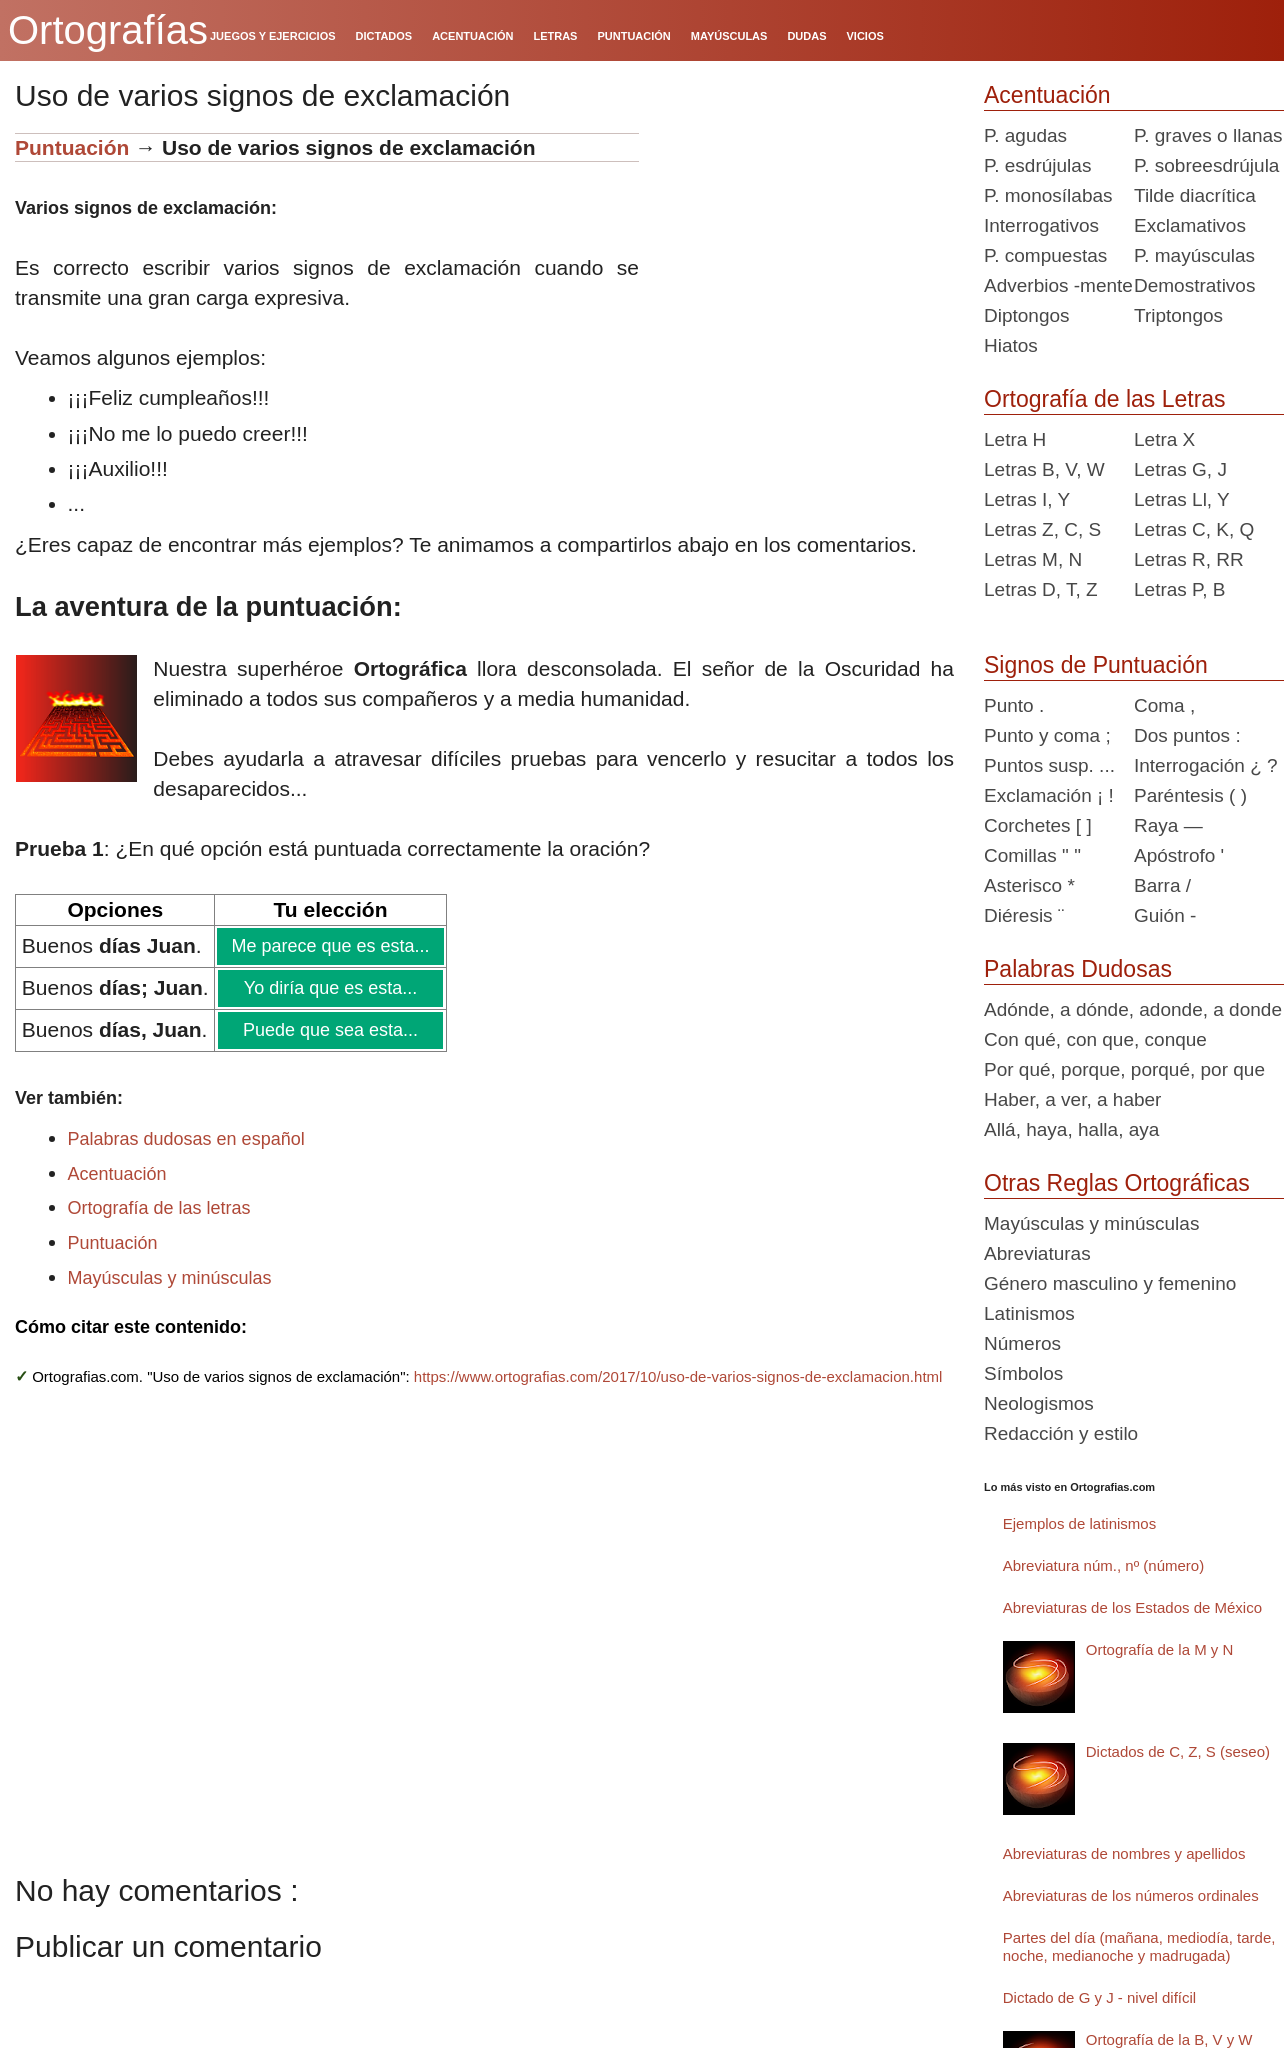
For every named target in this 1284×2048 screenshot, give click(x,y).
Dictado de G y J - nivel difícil (1099, 1997)
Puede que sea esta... (330, 1030)
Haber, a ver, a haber (1072, 1099)
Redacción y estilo (1061, 1433)
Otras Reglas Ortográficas (1117, 1183)
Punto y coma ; (1047, 735)
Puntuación (75, 147)
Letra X (1164, 439)
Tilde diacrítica (1195, 195)
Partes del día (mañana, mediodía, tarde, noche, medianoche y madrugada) (1139, 1946)
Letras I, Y (1027, 499)
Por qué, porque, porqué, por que (1124, 1069)
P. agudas (1025, 135)
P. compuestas (1045, 255)
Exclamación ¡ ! (1049, 795)
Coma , (1164, 705)
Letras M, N (1033, 559)
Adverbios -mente (1058, 285)
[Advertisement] (804, 258)
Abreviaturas (1037, 1253)
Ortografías (108, 30)
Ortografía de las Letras (1105, 399)
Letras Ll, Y (1182, 499)
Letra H (1015, 439)
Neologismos (1039, 1403)
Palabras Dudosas (1078, 969)
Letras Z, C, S (1042, 529)
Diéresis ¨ (1024, 915)
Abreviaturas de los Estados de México (1132, 1607)
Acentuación (117, 1174)
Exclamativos (1190, 225)
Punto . (1014, 705)
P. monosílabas (1048, 195)
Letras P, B (1180, 589)
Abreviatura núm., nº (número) (1103, 1565)
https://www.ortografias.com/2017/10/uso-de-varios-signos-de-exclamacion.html (678, 1376)
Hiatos (1011, 345)
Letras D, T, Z (1041, 589)
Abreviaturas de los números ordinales (1131, 1895)
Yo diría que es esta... (330, 988)
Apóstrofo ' (1179, 855)
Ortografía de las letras (159, 1208)
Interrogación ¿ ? (1206, 765)
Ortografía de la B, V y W (1169, 2039)
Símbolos (1023, 1373)
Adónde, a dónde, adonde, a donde (1133, 1009)
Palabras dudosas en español (186, 1139)
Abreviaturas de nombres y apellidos (1124, 1853)
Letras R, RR (1189, 559)
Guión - (1165, 915)
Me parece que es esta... (329, 946)
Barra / (1162, 885)
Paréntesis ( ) (1190, 795)
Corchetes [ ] (1038, 825)
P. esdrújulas (1037, 165)
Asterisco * (1029, 885)
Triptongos (1178, 315)
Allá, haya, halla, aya (1071, 1129)
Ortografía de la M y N (1160, 1649)
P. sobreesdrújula (1206, 165)
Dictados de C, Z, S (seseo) (1178, 1751)
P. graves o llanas (1208, 135)
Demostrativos (1194, 285)
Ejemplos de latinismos (1079, 1523)
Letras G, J (1180, 469)
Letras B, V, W (1044, 469)
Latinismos (1029, 1313)
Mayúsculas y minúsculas (170, 1278)
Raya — (1168, 825)
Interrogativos (1041, 225)
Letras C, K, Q (1194, 529)
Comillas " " (1032, 855)
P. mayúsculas (1194, 255)
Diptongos (1027, 315)
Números (1022, 1343)
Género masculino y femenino (1110, 1283)
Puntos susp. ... (1049, 765)
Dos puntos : (1187, 735)
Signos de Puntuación (1096, 665)
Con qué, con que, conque (1095, 1039)
